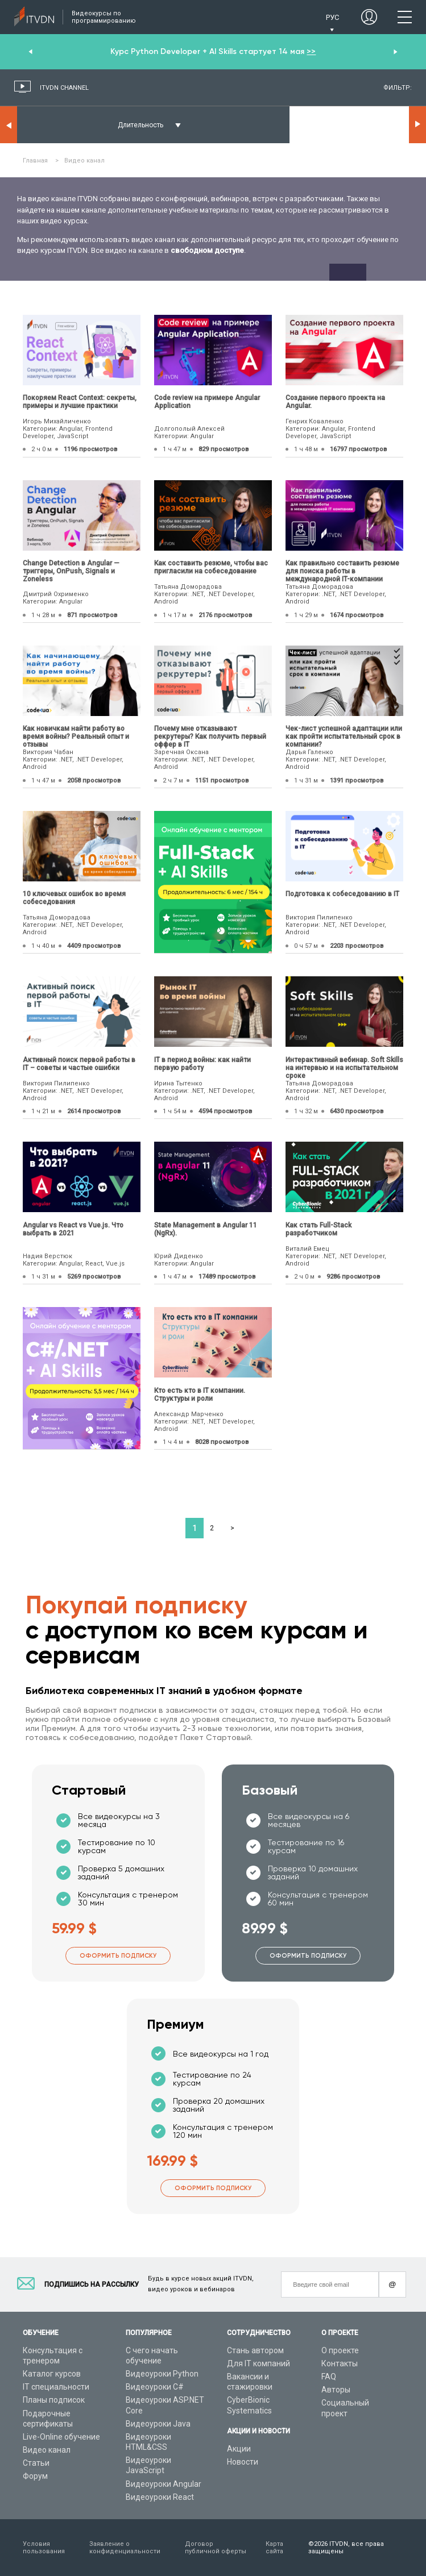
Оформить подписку (118, 1955)
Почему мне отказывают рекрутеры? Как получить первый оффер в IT (210, 736)
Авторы (335, 2389)
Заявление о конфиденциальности (124, 2547)
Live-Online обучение (61, 2436)
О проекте (340, 2350)
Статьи (36, 2462)
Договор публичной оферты (215, 2547)
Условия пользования (44, 2547)
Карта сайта (274, 2547)
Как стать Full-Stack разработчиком (318, 1229)
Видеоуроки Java (158, 2423)
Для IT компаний (258, 2363)
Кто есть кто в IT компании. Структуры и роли (199, 1395)
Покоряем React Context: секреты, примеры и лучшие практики (80, 402)
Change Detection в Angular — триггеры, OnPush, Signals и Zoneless (71, 571)
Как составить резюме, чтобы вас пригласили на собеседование (211, 567)
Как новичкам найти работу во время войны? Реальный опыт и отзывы (76, 736)
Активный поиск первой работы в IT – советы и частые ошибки (79, 1064)
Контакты (339, 2363)
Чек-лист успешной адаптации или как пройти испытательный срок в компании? (344, 736)
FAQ (328, 2376)
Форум (35, 2476)
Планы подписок (54, 2399)
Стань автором (255, 2350)
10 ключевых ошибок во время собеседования (74, 898)
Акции (239, 2448)
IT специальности (56, 2386)
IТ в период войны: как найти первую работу (202, 1064)
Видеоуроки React (160, 2497)
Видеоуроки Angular (163, 2483)
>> (311, 51)
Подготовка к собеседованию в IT (342, 894)
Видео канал (47, 2449)
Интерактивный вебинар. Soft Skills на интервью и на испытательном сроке (344, 1068)
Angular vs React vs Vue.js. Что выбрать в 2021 (73, 1229)
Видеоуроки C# (155, 2386)
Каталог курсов (52, 2373)
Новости (242, 2461)
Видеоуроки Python (162, 2373)
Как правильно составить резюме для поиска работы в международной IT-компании (342, 571)
